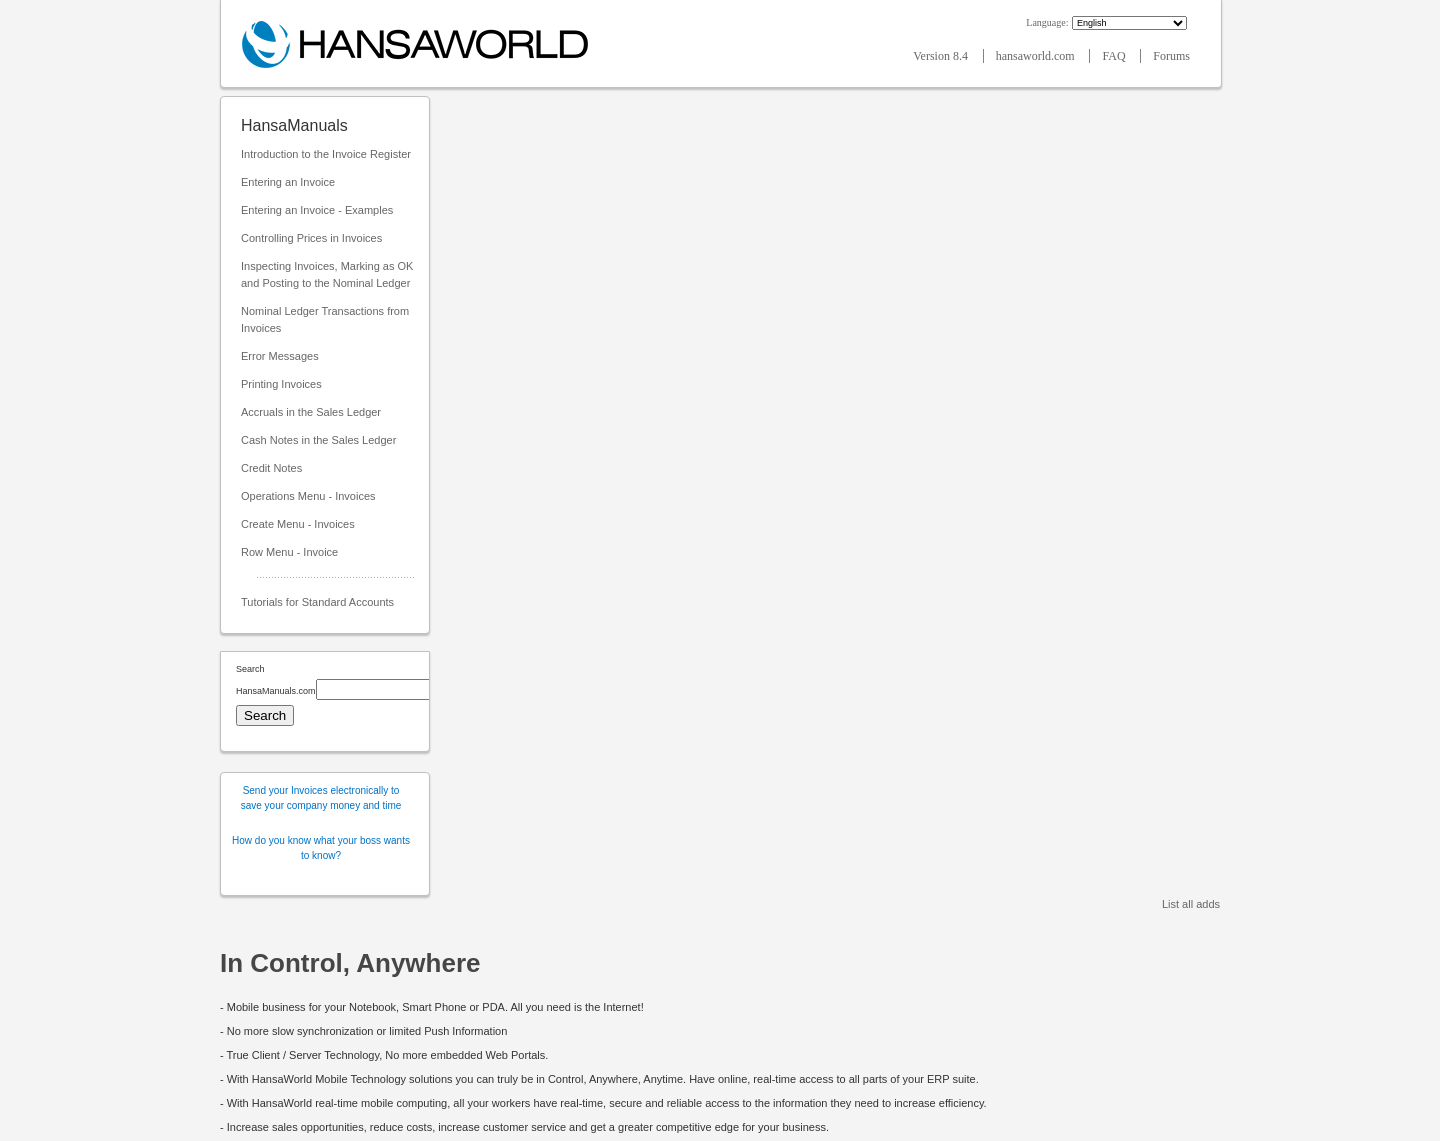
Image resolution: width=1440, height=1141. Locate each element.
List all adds (1191, 904)
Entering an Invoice (288, 182)
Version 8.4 (942, 56)
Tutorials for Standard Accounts (317, 602)
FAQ (1115, 56)
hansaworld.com (1037, 56)
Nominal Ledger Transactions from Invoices (325, 319)
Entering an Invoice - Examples (317, 210)
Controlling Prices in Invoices (311, 238)
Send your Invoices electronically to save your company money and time (321, 798)
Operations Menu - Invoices (308, 496)
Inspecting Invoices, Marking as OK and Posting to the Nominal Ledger (327, 274)
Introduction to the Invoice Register (326, 154)
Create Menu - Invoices (298, 524)
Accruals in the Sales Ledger (311, 412)
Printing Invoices (281, 384)
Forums (1171, 56)
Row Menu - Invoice (289, 552)
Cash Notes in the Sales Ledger (318, 440)
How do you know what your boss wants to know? (321, 848)
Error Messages (280, 356)
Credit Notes (271, 468)
